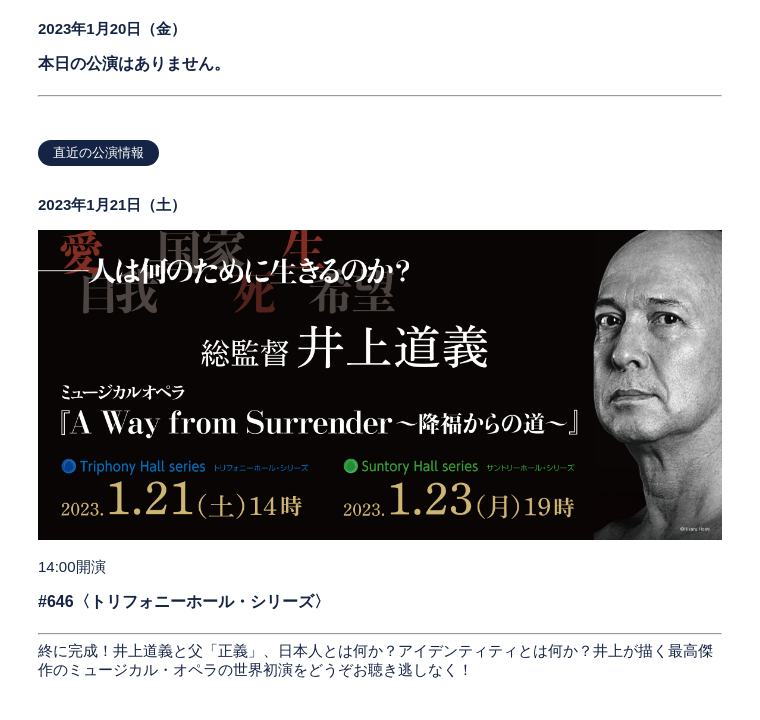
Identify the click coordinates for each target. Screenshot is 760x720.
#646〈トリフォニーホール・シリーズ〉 (184, 601)
